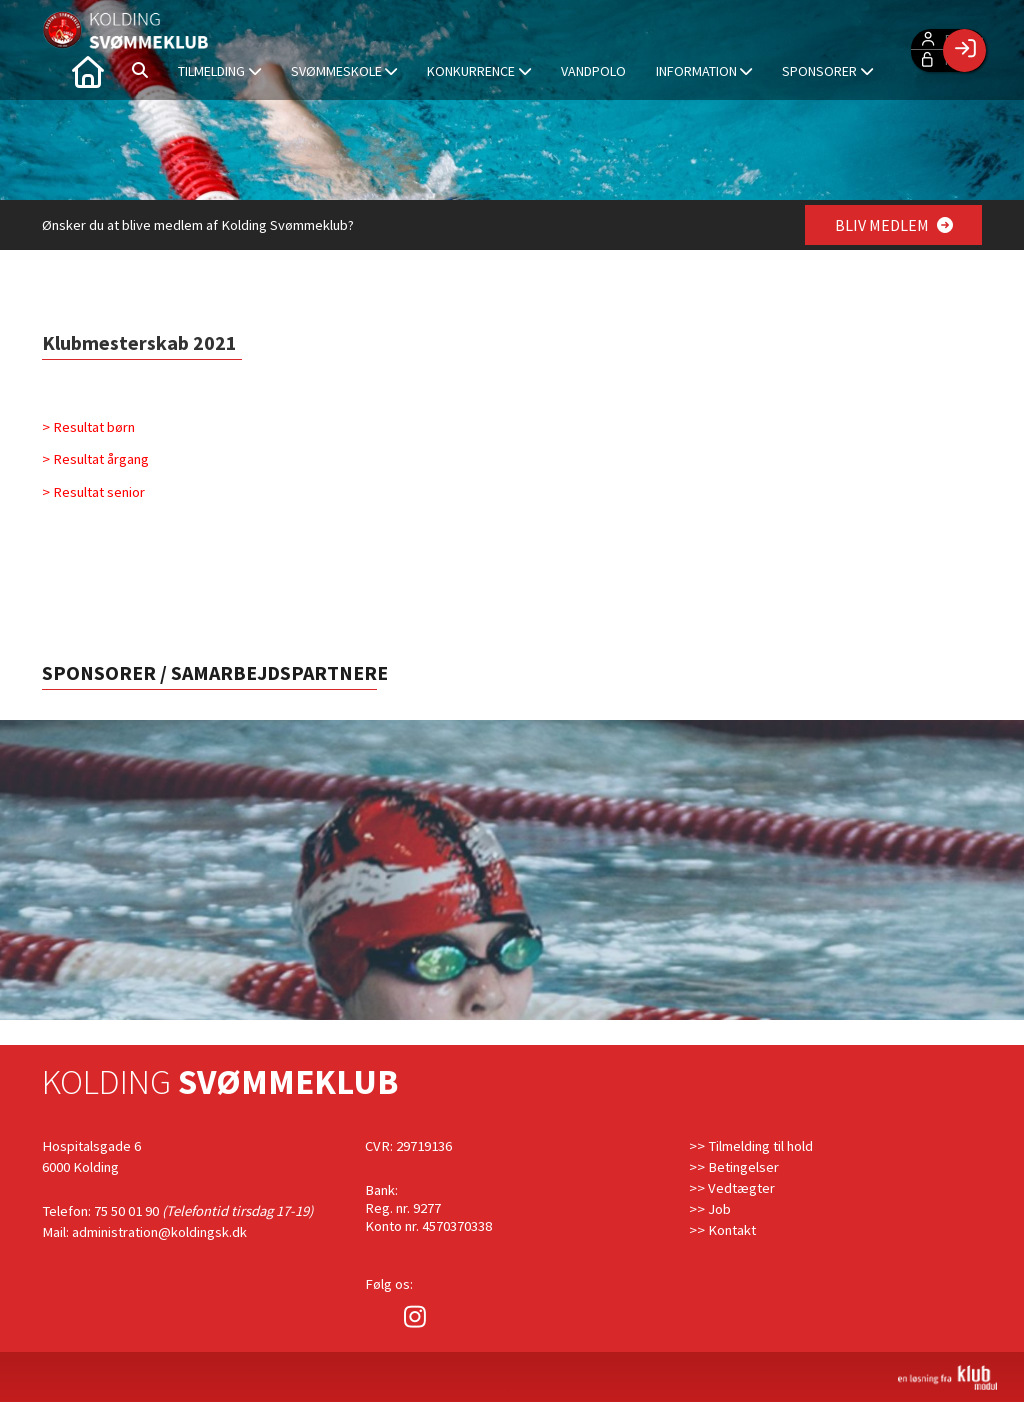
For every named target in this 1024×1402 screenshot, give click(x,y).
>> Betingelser (734, 1167)
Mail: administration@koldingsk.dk (144, 1232)
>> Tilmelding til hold (751, 1146)
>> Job (710, 1209)
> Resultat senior (95, 492)
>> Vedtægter (732, 1188)
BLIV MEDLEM (893, 225)
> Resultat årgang (95, 459)
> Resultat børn (88, 427)
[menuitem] (87, 70)
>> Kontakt (722, 1230)
